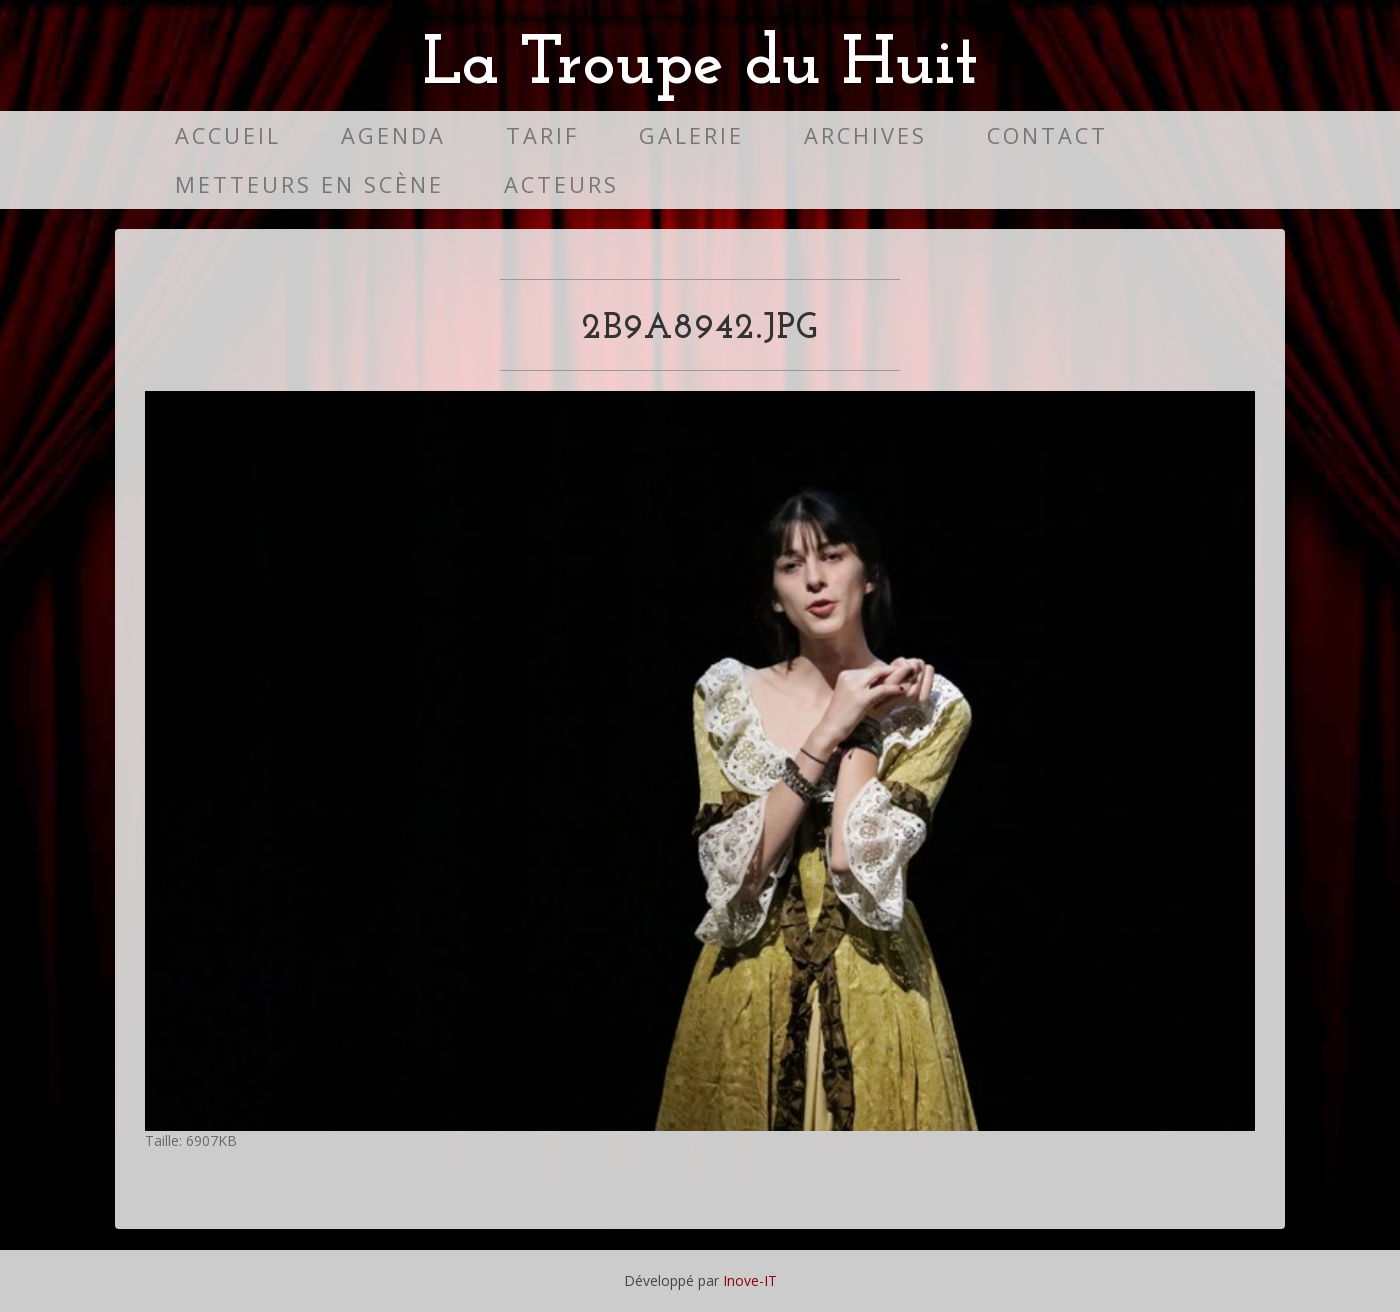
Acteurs (561, 184)
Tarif (542, 135)
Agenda (393, 135)
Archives (865, 135)
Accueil (228, 135)
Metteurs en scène (309, 184)
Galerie (691, 135)
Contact (1047, 135)
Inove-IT (750, 1280)
